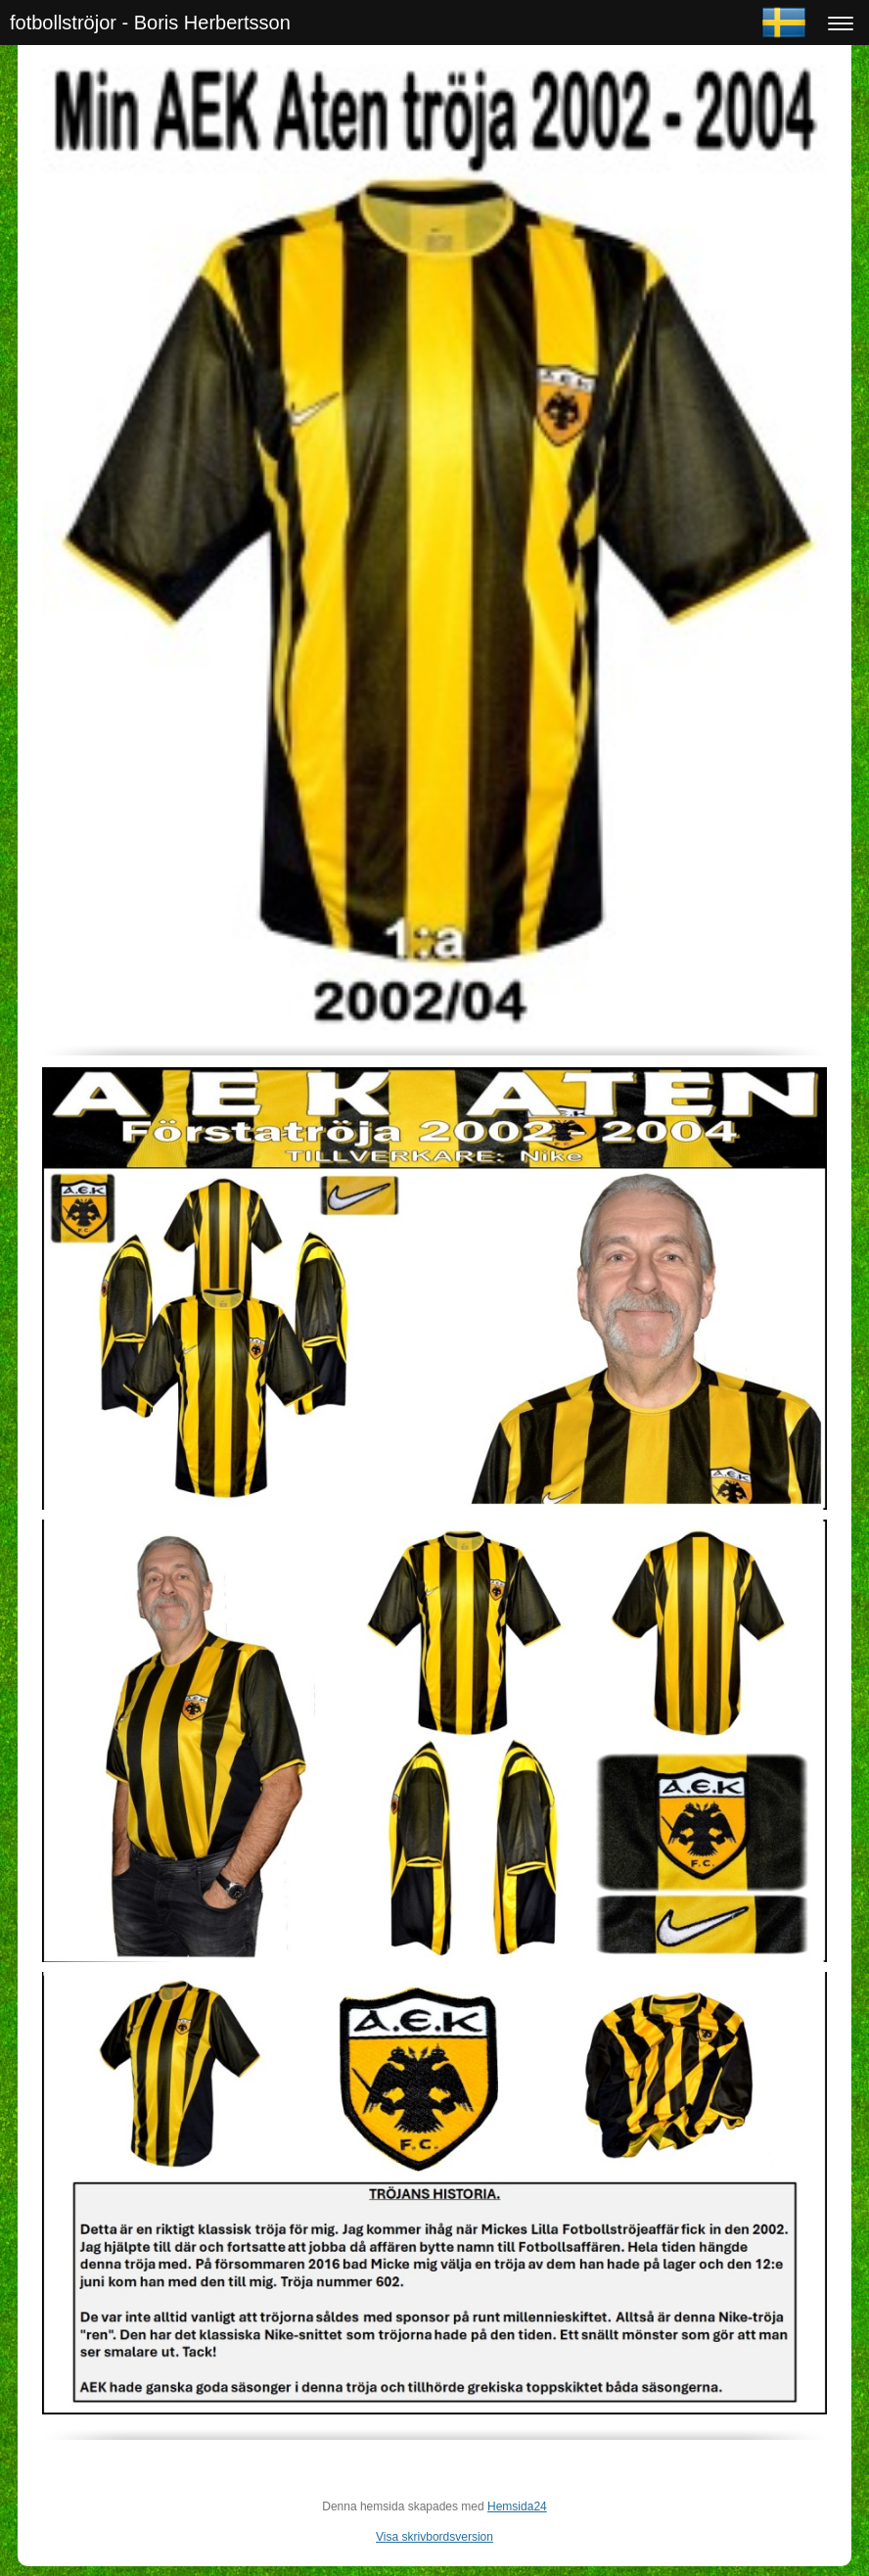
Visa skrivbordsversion (434, 2537)
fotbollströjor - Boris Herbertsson (150, 22)
